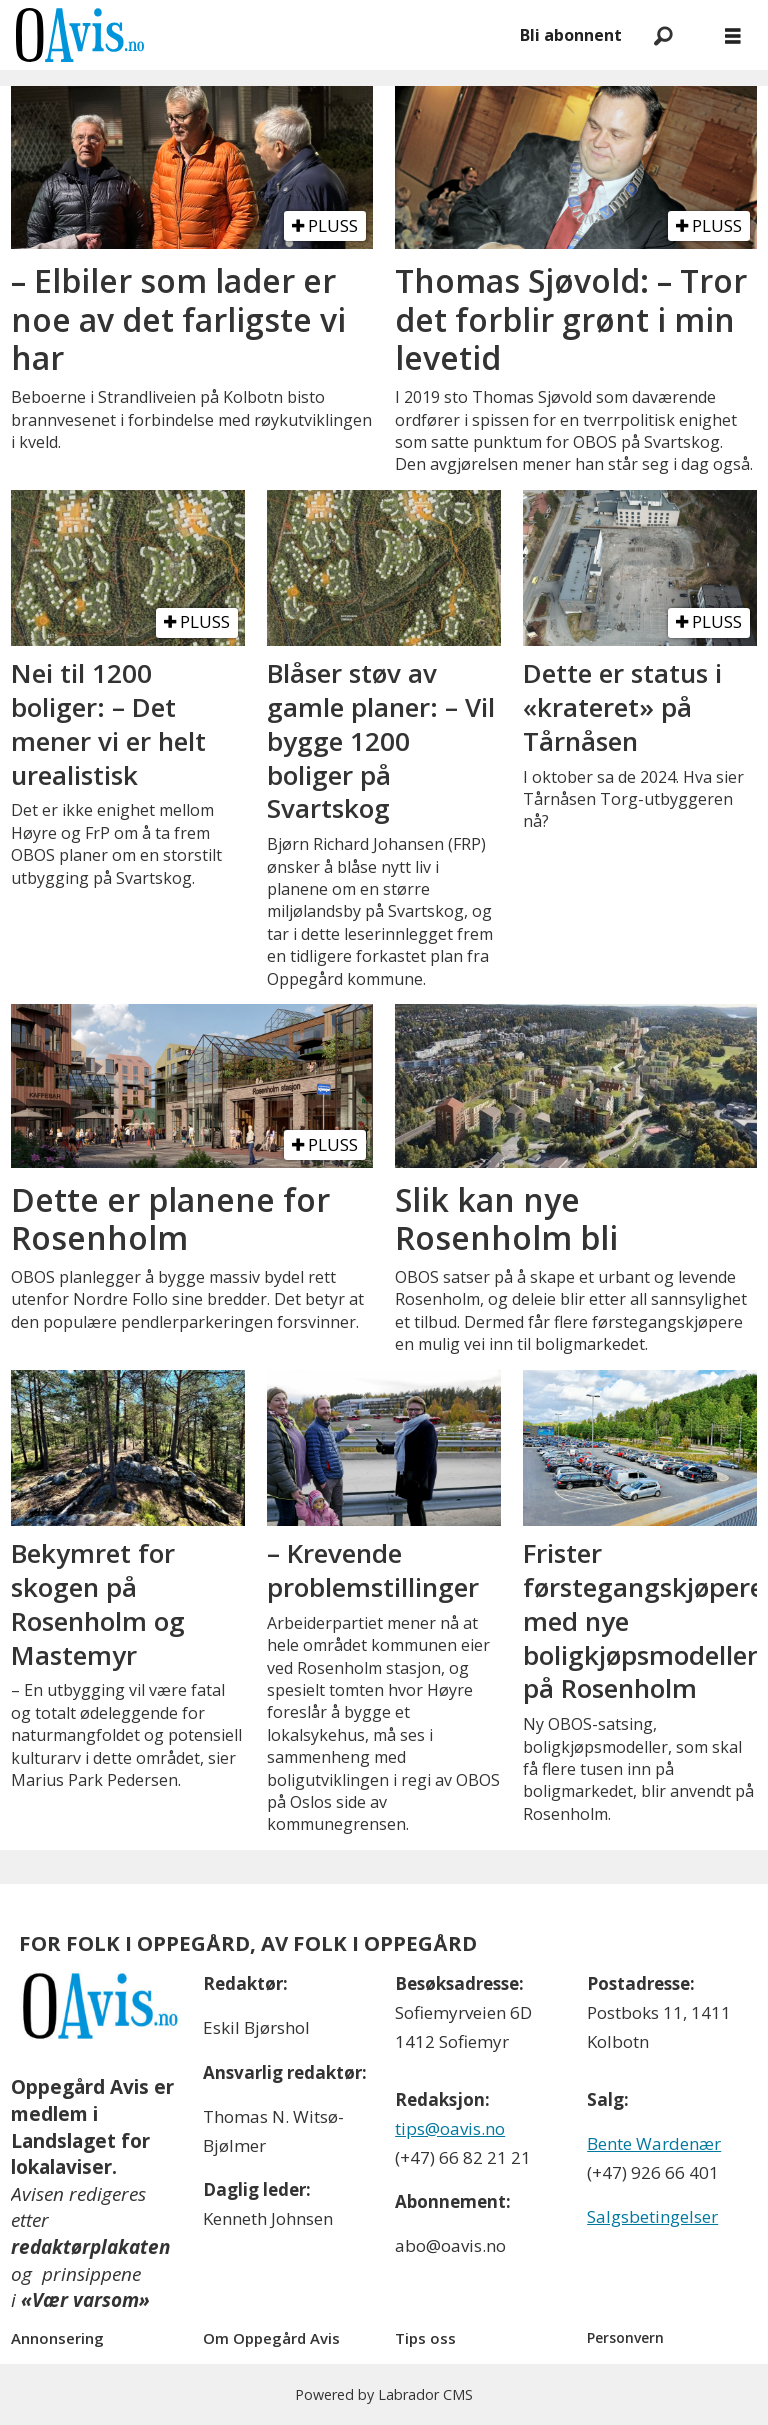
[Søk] (663, 35)
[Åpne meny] (733, 35)
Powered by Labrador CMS (384, 2394)
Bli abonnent (571, 35)
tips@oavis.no (450, 2128)
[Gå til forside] (80, 35)
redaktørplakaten (90, 2247)
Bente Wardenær (654, 2143)
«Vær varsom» (85, 2300)
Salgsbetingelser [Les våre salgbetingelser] (652, 2216)
